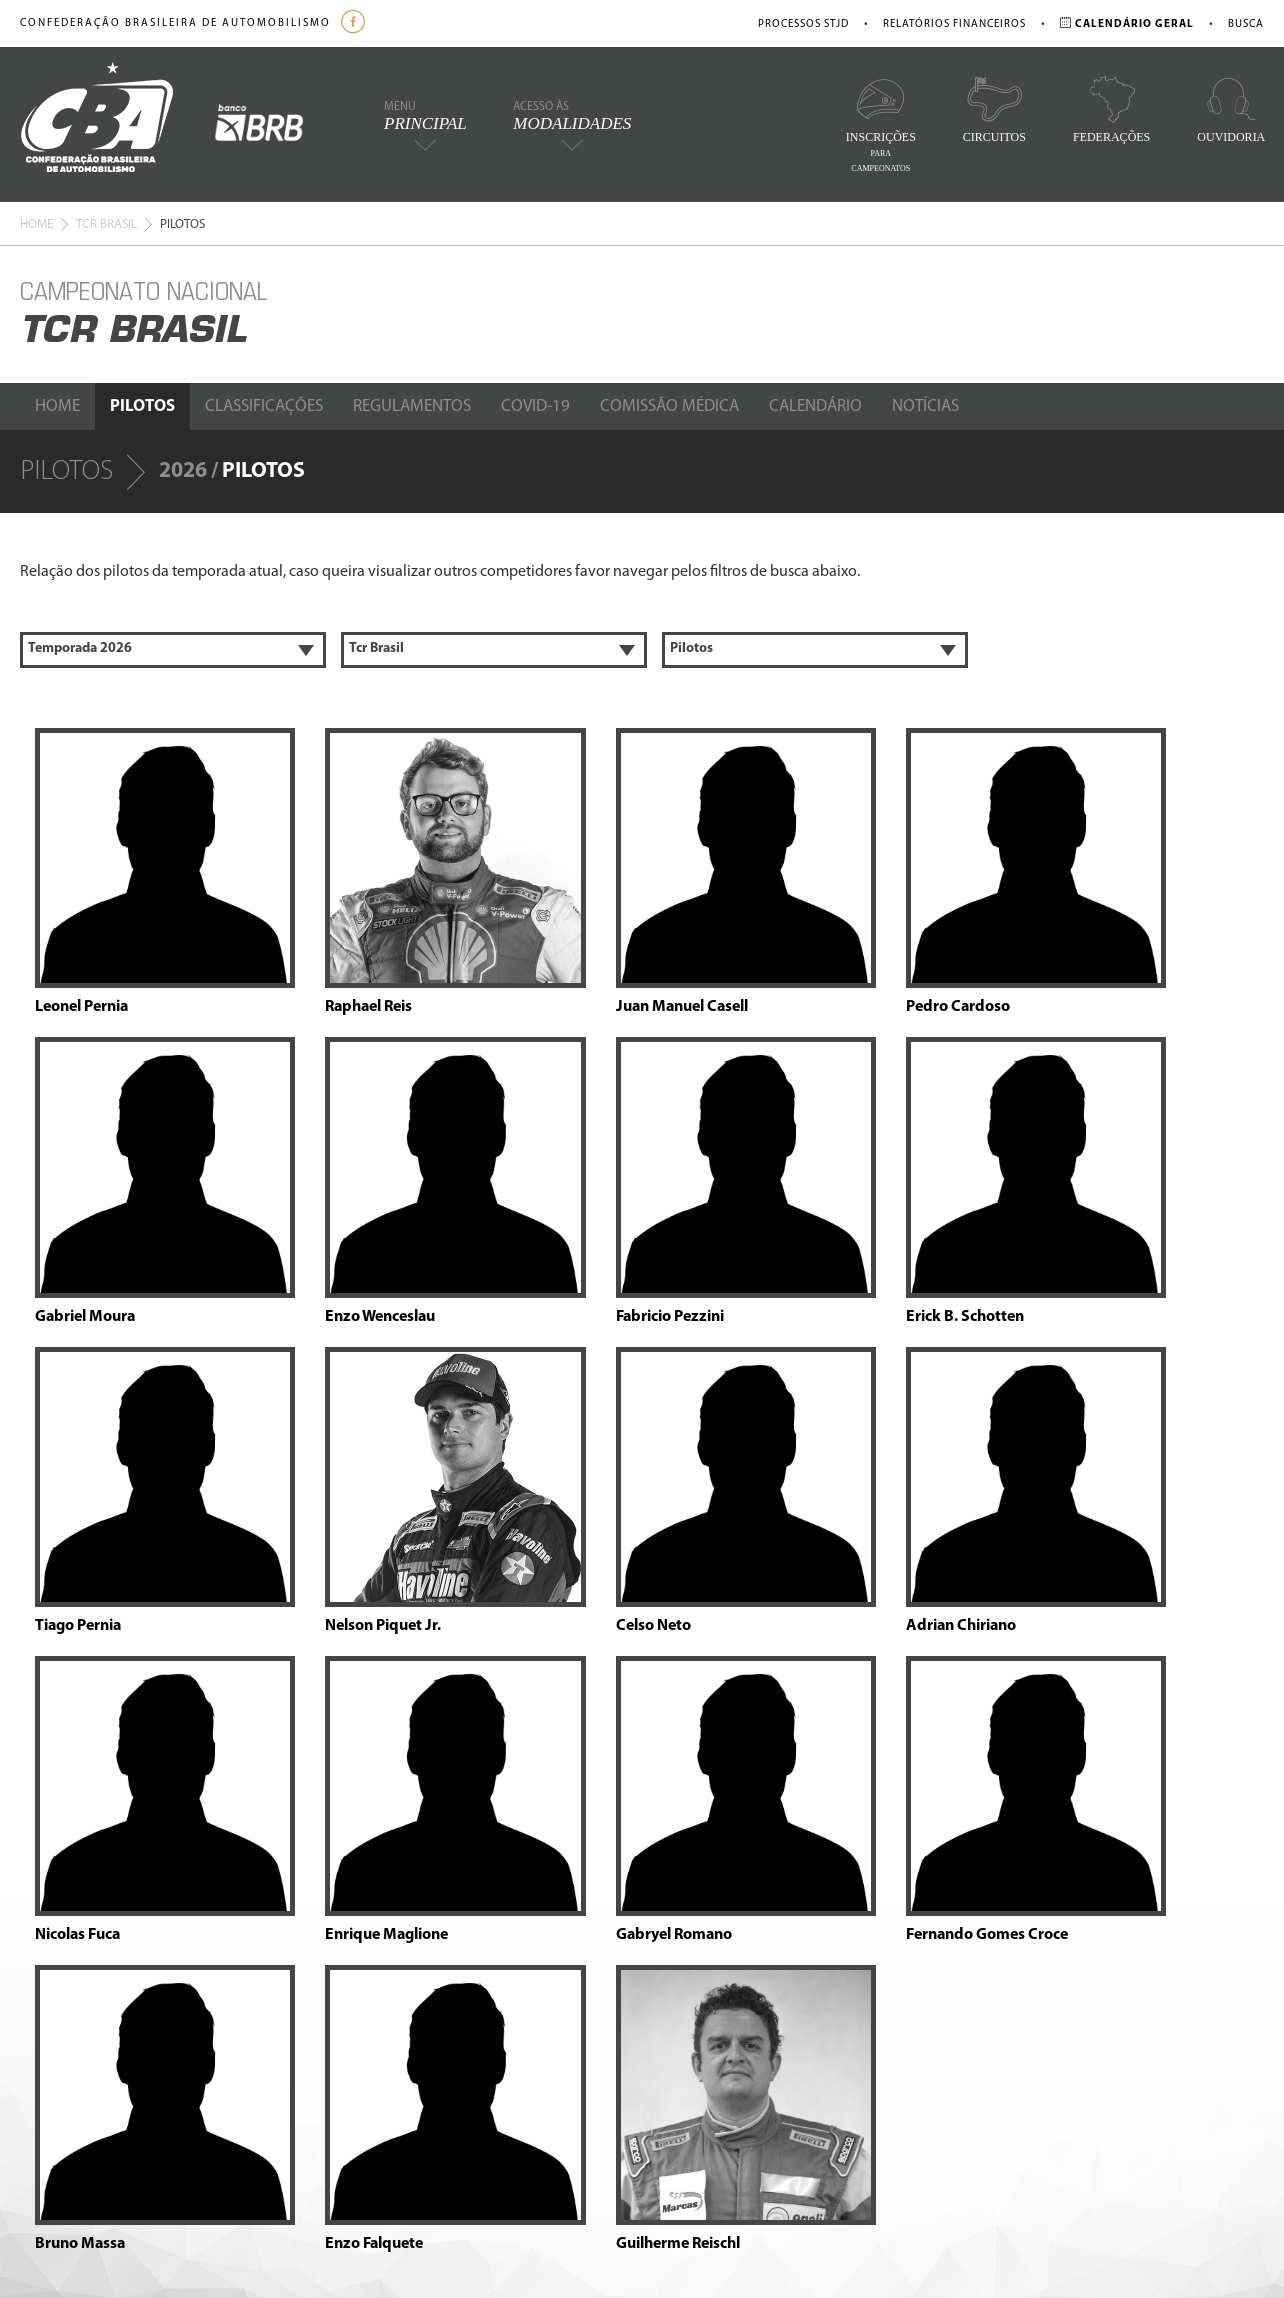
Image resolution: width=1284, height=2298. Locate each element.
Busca (1246, 24)
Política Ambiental (196, 1977)
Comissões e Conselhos (210, 2017)
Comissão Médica (669, 406)
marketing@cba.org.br (818, 2061)
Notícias (925, 406)
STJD (207, 2078)
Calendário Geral (342, 1917)
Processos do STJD (525, 2021)
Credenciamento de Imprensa (556, 2121)
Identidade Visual (193, 1957)
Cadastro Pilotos (519, 2081)
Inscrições (881, 124)
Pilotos (142, 406)
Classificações (264, 406)
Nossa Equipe (183, 2037)
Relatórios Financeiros (954, 24)
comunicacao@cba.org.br (749, 2043)
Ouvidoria (1231, 109)
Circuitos (994, 109)
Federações (1111, 109)
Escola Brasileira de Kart (538, 2101)
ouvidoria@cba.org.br (813, 2005)
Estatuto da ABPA (521, 2061)
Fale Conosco (182, 2160)
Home (36, 224)
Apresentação (184, 1937)
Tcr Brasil (106, 224)
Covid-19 (535, 406)
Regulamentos (412, 406)
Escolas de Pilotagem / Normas (558, 1917)
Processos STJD (803, 24)
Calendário (815, 406)
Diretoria (170, 1997)
